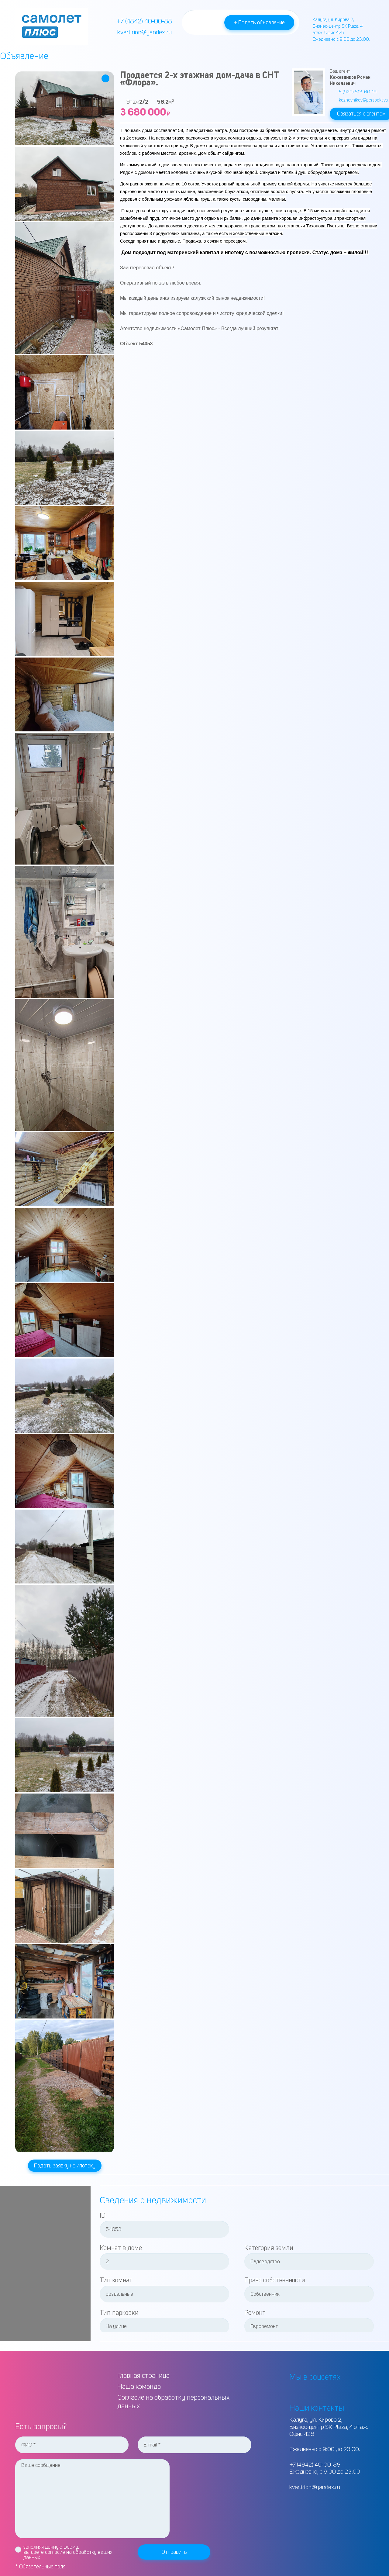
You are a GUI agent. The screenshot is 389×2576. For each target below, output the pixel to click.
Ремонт (255, 2312)
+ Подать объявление (259, 22)
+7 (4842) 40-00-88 (314, 2464)
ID (102, 2215)
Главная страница (143, 2375)
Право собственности (274, 2280)
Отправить (174, 2552)
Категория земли (268, 2248)
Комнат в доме (121, 2248)
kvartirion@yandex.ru (314, 2487)
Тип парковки (119, 2312)
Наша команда (139, 2386)
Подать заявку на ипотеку (64, 2165)
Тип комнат (116, 2280)
